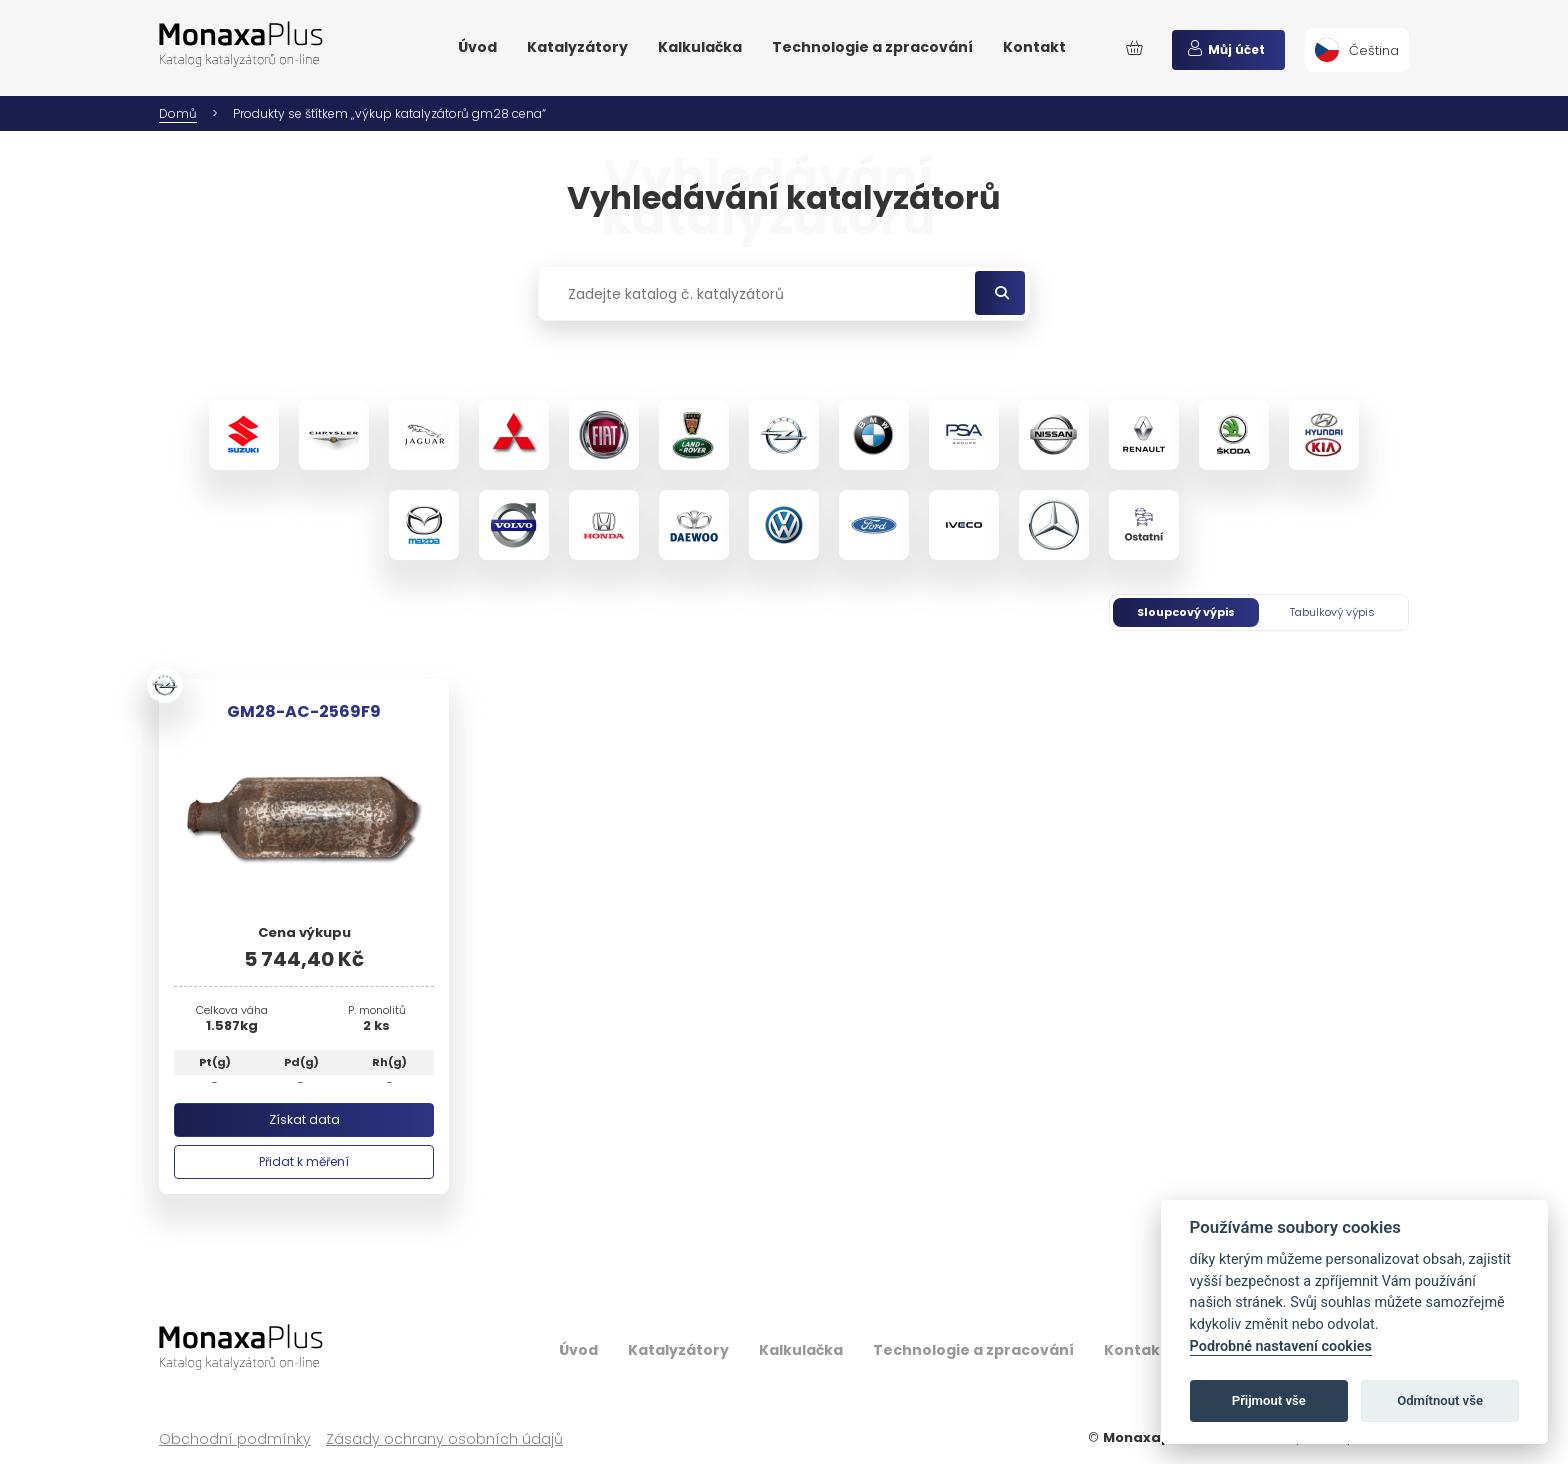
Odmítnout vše (1440, 1400)
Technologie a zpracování (872, 47)
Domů (178, 113)
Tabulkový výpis (1332, 612)
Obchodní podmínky (235, 1439)
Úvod (477, 47)
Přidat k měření (304, 1161)
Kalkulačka (700, 47)
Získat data (304, 1119)
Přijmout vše (1269, 1400)
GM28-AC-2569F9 (304, 711)
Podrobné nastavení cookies (1281, 1346)
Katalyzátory (577, 47)
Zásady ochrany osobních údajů (444, 1439)
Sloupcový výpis (1186, 612)
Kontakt (1034, 47)
